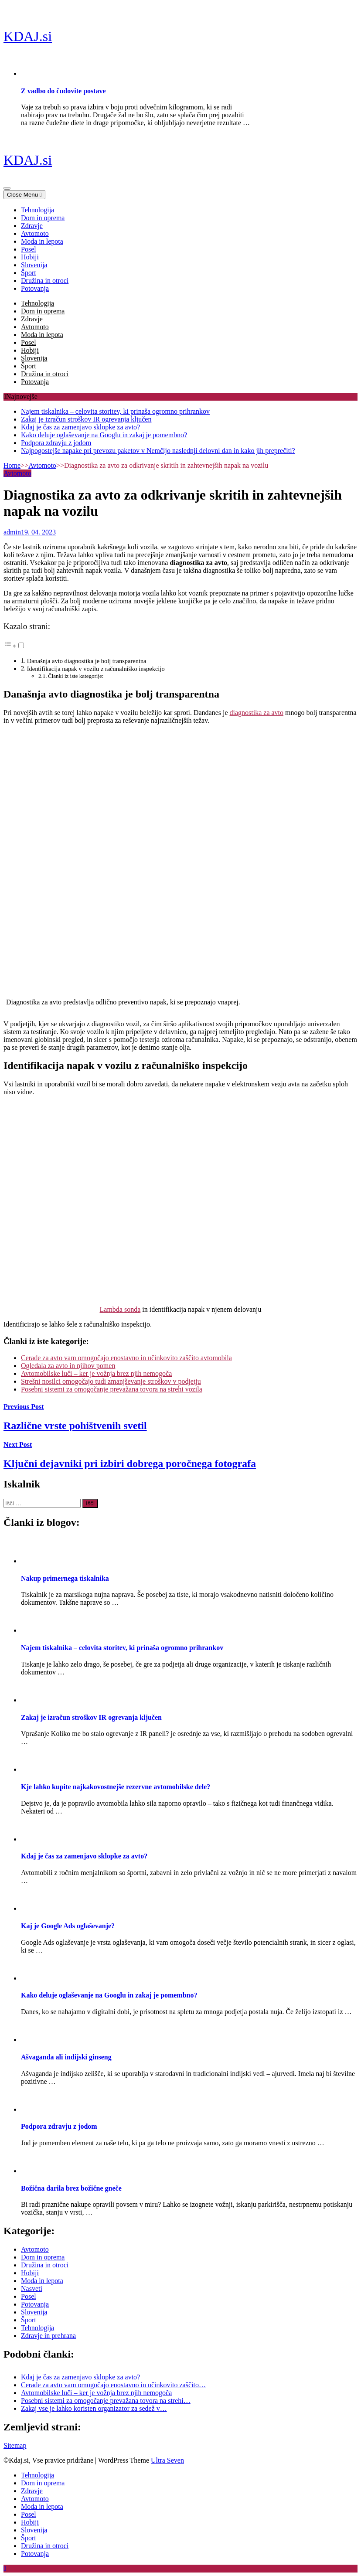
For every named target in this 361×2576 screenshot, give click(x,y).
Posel (28, 249)
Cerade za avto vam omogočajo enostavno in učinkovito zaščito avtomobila (126, 1357)
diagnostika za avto (257, 712)
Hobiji (30, 257)
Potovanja (35, 288)
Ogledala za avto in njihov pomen (68, 1365)
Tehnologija (37, 210)
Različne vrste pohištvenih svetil (75, 1425)
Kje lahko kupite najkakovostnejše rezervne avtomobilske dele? (115, 1786)
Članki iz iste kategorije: (75, 676)
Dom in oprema (43, 217)
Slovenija (34, 265)
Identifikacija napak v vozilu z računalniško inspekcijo (96, 668)
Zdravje (32, 225)
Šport (28, 272)
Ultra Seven (167, 2460)
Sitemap (14, 2445)
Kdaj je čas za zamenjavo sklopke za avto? (80, 427)
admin (12, 532)
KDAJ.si (27, 36)
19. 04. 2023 (38, 532)
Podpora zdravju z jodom (56, 442)
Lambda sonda (120, 1309)
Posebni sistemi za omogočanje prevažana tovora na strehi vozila (111, 1389)
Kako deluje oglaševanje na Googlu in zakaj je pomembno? (104, 435)
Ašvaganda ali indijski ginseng (66, 2057)
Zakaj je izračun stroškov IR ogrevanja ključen (86, 419)
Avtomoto (35, 233)
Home (11, 465)
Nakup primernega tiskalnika (65, 1578)
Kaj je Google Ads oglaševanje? (68, 1925)
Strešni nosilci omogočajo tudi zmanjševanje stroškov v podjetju (111, 1381)
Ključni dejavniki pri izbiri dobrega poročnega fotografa (129, 1463)
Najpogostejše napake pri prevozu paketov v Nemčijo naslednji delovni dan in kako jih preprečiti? (158, 450)
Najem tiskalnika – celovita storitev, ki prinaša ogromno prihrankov (115, 411)
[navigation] (180, 249)
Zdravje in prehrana (48, 2335)
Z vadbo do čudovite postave (63, 91)
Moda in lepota (42, 241)
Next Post (17, 1444)
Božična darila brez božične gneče (71, 2188)
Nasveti (31, 2288)
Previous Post (23, 1406)
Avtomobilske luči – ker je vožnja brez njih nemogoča (96, 1373)
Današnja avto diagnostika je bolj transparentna (86, 660)
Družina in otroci (44, 280)
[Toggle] (21, 645)
